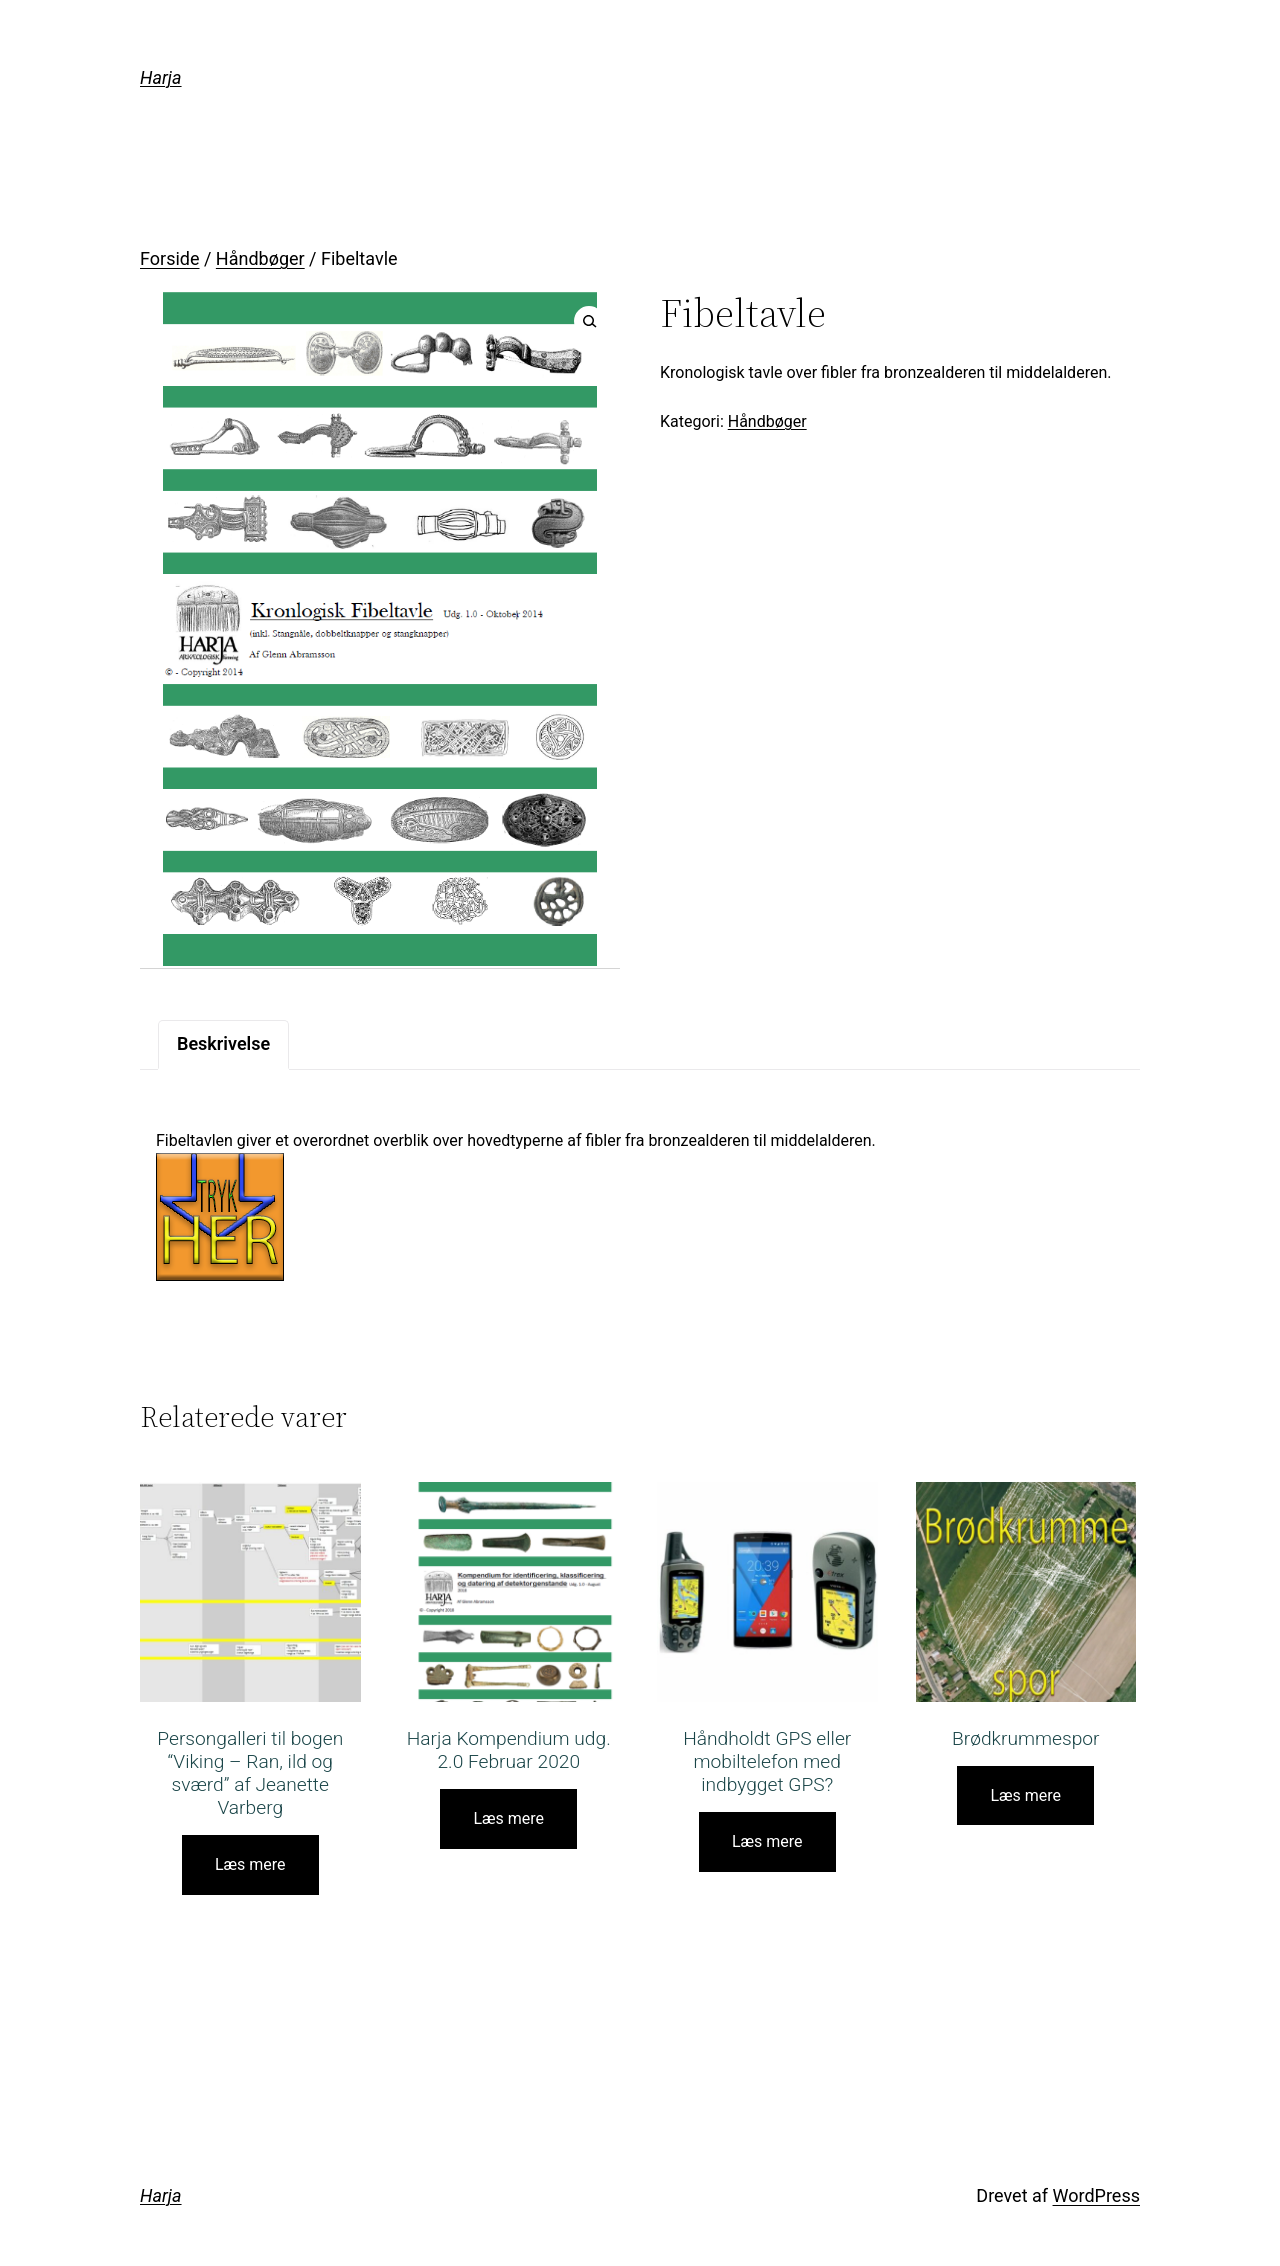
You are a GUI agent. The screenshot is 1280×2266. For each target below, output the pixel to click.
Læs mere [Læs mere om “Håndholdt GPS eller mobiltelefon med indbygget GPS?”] (767, 1841)
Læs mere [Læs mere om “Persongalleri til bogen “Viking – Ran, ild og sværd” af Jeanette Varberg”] (250, 1864)
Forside (170, 258)
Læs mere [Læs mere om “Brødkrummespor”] (1025, 1795)
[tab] (223, 1044)
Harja (161, 77)
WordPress (1096, 2195)
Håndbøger (260, 258)
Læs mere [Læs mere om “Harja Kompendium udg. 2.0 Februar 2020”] (508, 1818)
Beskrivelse (223, 1043)
